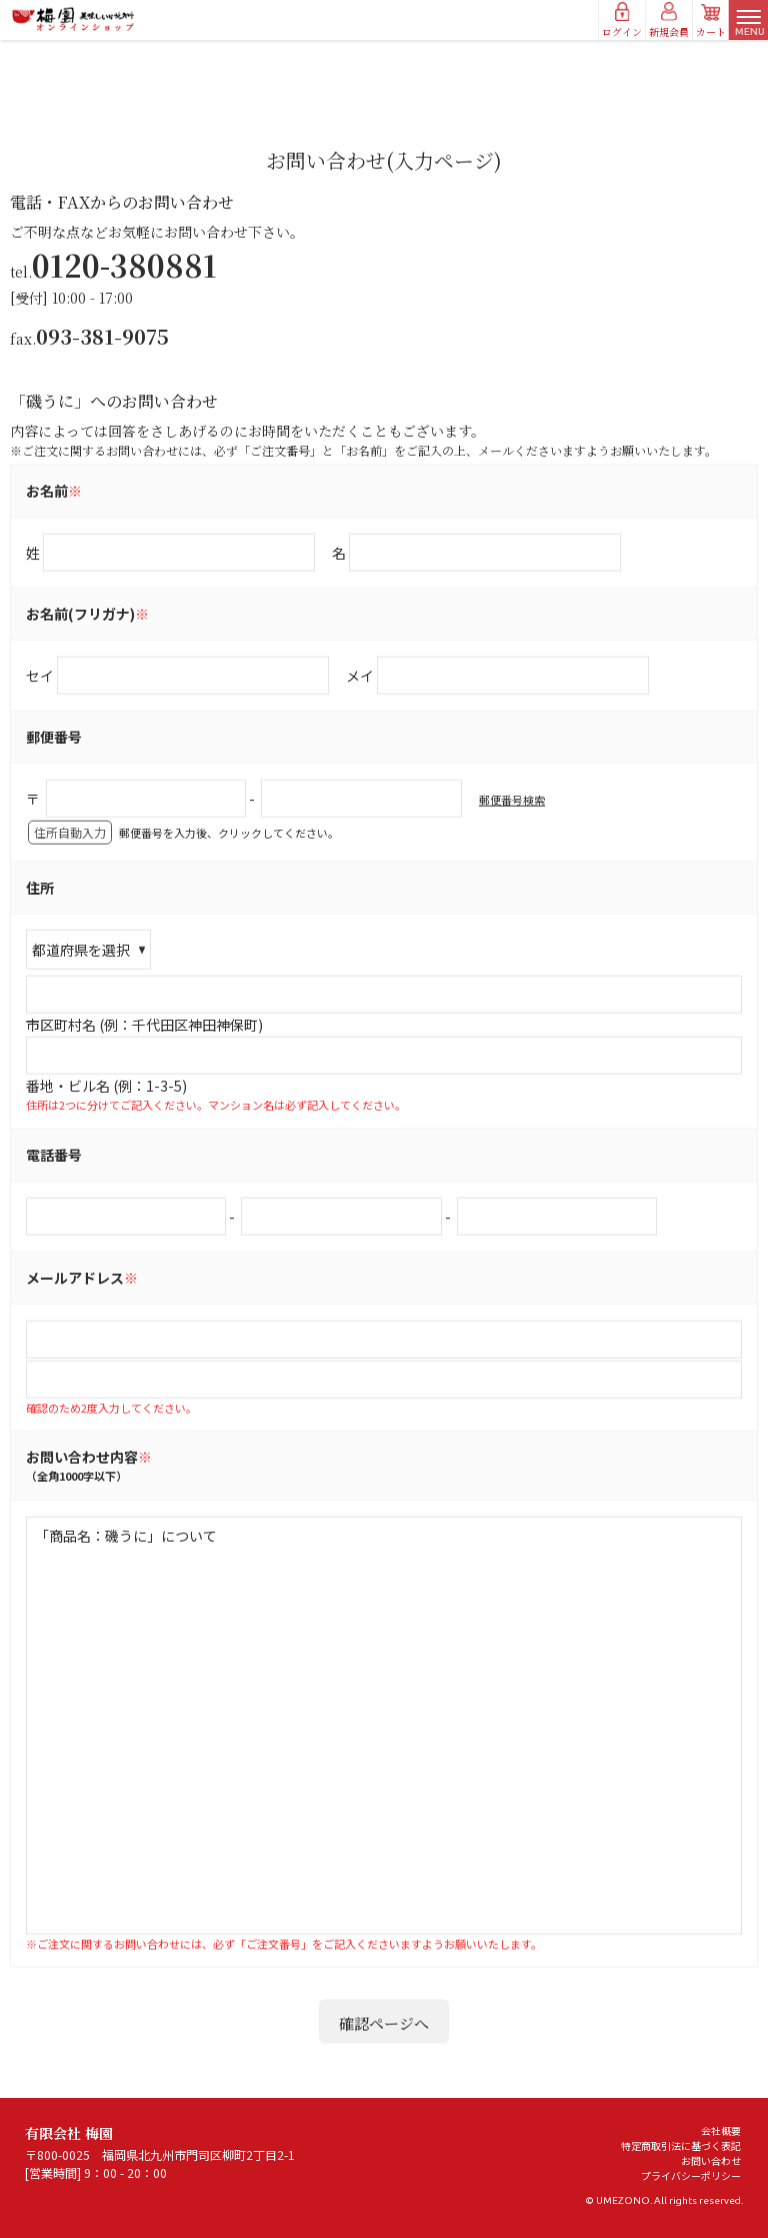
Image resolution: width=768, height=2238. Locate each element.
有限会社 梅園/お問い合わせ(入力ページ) (74, 19)
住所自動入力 (70, 888)
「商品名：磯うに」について (384, 1781)
